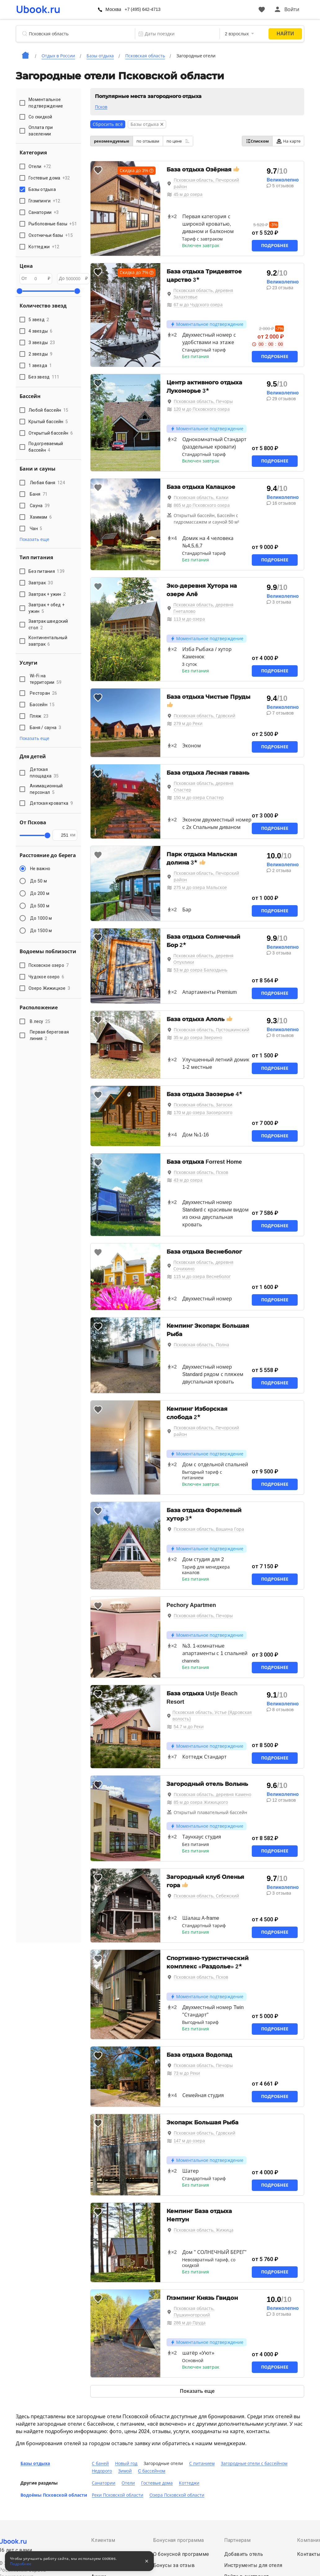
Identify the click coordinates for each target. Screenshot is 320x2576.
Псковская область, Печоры (203, 401)
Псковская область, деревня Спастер (204, 786)
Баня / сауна (45, 727)
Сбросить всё (108, 124)
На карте (288, 141)
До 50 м (38, 881)
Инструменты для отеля (253, 2565)
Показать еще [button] (34, 539)
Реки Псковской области (117, 2495)
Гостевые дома (157, 2483)
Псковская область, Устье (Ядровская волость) (211, 1715)
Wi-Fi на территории (46, 679)
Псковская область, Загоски (203, 1104)
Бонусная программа (178, 2540)
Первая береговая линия (49, 1035)
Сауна (40, 505)
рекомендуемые (111, 141)
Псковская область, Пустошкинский (211, 1029)
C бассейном (151, 2470)
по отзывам (147, 141)
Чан (36, 528)
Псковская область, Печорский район (206, 183)
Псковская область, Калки (201, 497)
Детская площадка (44, 772)
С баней (100, 2463)
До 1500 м (41, 930)
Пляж (39, 716)
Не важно (40, 868)
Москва (113, 9)
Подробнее (274, 245)
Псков (101, 106)
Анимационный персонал (46, 789)
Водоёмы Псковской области (53, 2495)
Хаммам (41, 517)
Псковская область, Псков (201, 1172)
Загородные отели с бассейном (254, 2463)
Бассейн (42, 704)
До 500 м (39, 905)
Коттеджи (189, 2483)
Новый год (126, 2463)
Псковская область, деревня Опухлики (203, 959)
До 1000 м (41, 918)
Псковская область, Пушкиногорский (194, 2311)
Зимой (125, 2470)
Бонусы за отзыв (174, 2565)
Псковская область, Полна (201, 1344)
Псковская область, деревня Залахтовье (203, 293)
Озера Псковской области (176, 2495)
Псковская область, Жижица (203, 2230)
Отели (128, 2483)
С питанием (202, 2463)
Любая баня (47, 482)
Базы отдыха (35, 2463)
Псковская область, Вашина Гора (209, 1529)
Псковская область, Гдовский (204, 715)
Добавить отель (243, 2554)
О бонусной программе (181, 2554)
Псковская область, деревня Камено (212, 1794)
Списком (257, 141)
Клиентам (103, 2540)
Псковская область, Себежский (206, 1895)
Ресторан (43, 693)
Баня (38, 494)
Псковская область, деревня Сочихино (203, 1265)
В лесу (40, 1021)
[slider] (19, 291)
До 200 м (39, 893)
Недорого (102, 2470)
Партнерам (237, 2540)
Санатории (103, 2483)
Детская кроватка (51, 803)
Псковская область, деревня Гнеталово (203, 608)
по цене (178, 141)
